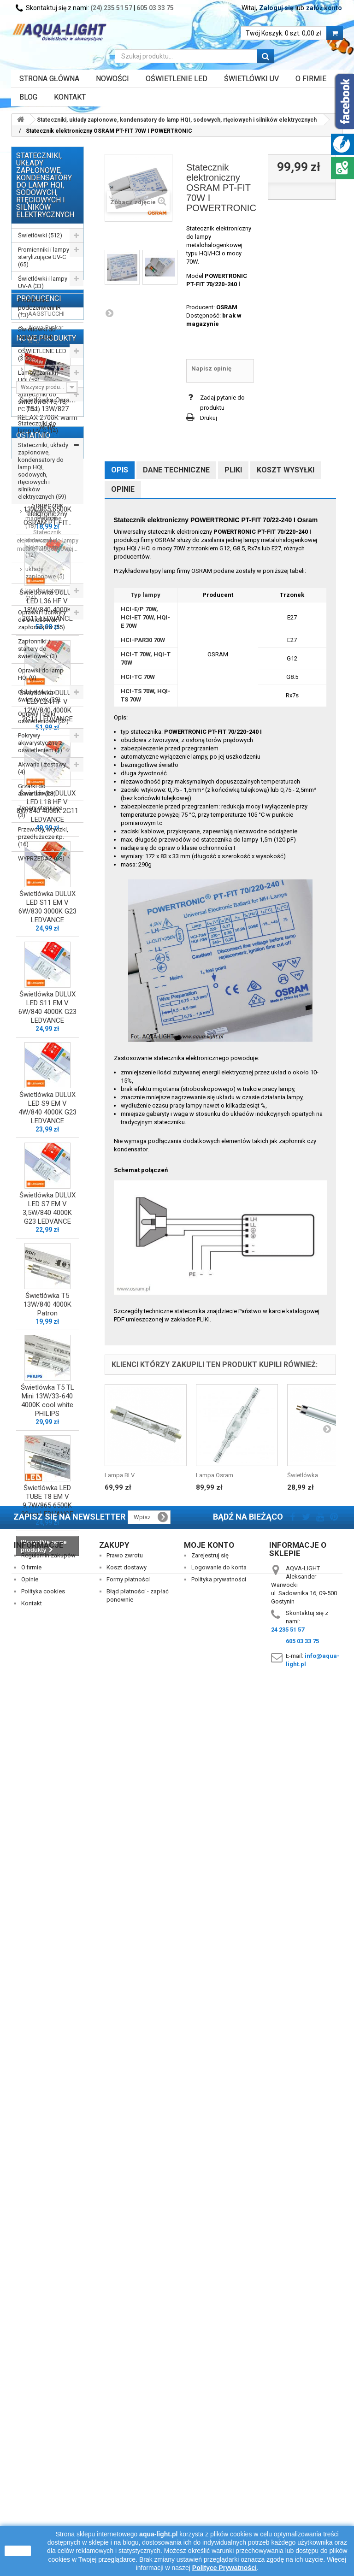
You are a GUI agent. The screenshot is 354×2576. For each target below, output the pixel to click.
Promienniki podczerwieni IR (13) (39, 307)
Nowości (112, 78)
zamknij (18, 2550)
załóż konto (324, 8)
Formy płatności (128, 2461)
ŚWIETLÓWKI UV (251, 78)
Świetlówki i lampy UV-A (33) (42, 282)
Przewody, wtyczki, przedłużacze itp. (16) (43, 837)
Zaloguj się (276, 8)
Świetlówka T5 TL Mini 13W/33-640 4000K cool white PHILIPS (47, 2069)
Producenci (38, 884)
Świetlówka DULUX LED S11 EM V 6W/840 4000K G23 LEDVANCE (47, 1676)
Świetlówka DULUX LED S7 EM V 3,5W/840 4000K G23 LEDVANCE (47, 1877)
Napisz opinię (211, 368)
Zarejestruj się (210, 2437)
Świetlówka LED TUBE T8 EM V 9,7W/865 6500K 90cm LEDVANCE (47, 2169)
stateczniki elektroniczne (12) (43, 547)
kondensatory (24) (43, 594)
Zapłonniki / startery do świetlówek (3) (37, 649)
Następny (109, 313)
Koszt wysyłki (285, 470)
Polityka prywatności (218, 2461)
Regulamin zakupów (48, 2437)
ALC (33, 927)
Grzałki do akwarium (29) (37, 790)
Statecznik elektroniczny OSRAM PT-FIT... (47, 2330)
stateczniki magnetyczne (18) (43, 518)
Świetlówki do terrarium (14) (37, 333)
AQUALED (41, 954)
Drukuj (208, 417)
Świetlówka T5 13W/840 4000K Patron (47, 1973)
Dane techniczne (176, 470)
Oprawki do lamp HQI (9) (41, 674)
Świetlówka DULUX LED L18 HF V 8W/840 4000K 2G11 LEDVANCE (47, 1475)
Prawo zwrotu (124, 2437)
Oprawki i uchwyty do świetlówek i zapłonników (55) (42, 620)
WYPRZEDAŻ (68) (41, 858)
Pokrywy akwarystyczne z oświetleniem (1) (40, 743)
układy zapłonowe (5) (45, 573)
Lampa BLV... (121, 1475)
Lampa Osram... (216, 1475)
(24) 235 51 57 (111, 8)
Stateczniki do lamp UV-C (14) (38, 427)
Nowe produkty (46, 1002)
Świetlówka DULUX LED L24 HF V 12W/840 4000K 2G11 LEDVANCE (47, 1374)
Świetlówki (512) (40, 235)
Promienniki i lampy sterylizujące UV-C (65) (43, 257)
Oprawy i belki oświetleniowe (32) (43, 717)
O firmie (31, 2449)
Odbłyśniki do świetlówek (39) (39, 696)
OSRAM (226, 307)
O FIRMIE (310, 78)
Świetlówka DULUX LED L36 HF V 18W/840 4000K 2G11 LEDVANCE (47, 1274)
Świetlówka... (304, 1475)
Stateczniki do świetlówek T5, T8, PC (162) (42, 402)
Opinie (123, 489)
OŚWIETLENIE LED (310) (42, 355)
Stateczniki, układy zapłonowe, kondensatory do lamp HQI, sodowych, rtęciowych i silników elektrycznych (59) (43, 471)
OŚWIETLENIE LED (176, 78)
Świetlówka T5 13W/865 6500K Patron (47, 1178)
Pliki (233, 470)
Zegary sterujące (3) (40, 811)
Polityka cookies (43, 2473)
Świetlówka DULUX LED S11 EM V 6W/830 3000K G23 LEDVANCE (47, 1575)
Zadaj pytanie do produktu (222, 402)
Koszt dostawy (126, 2449)
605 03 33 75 (155, 8)
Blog (28, 97)
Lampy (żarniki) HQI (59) (38, 376)
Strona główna (49, 78)
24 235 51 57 (287, 2511)
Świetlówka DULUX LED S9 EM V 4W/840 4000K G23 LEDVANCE (47, 1776)
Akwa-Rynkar (45, 913)
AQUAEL (39, 940)
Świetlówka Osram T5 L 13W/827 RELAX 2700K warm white (47, 1082)
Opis (119, 470)
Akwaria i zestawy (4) (42, 768)
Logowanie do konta (219, 2449)
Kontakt (70, 97)
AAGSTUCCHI (46, 899)
